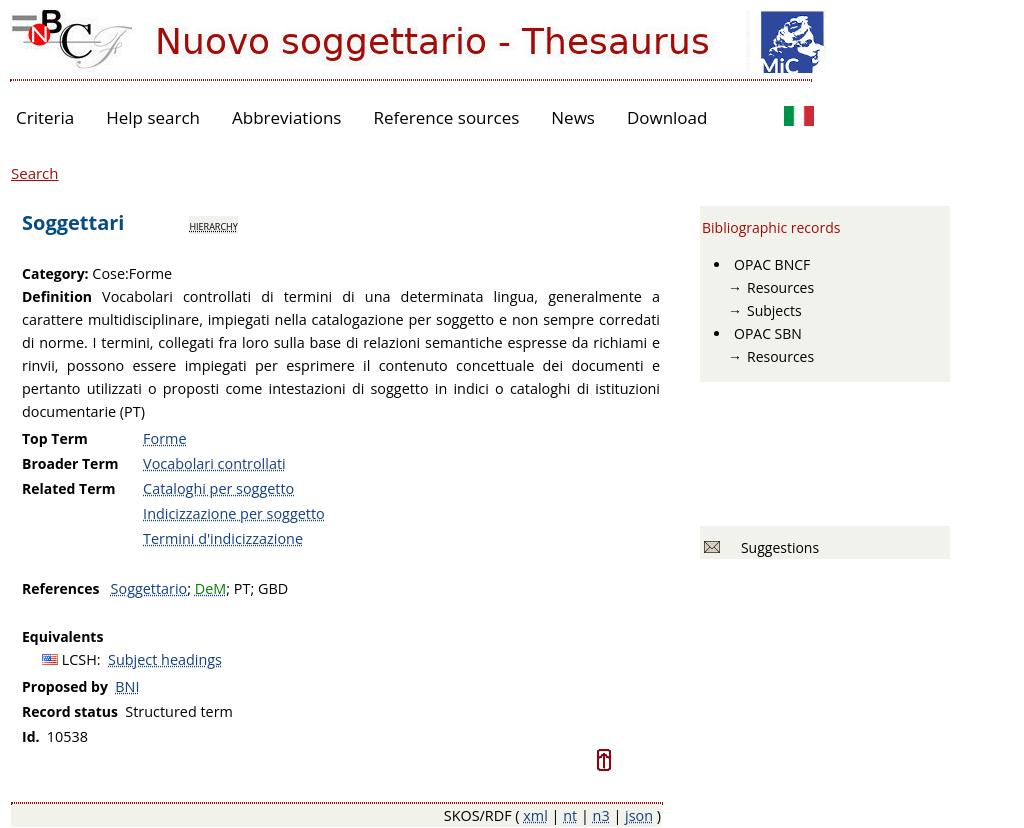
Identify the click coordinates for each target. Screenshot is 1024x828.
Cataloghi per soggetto (218, 488)
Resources (780, 287)
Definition (57, 296)
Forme (164, 438)
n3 (601, 815)
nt (570, 815)
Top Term (55, 438)
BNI (127, 686)
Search (35, 173)
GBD (273, 588)
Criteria (45, 117)
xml (535, 815)
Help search (153, 117)
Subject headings (165, 659)
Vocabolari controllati (214, 463)
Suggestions (776, 547)
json (639, 815)
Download (667, 117)
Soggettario (149, 588)
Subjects (774, 310)
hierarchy (213, 225)
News (573, 117)
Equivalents (62, 636)
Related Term (69, 488)
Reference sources (446, 117)
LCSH (79, 659)
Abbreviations (286, 117)
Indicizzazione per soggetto (234, 513)
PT (242, 588)
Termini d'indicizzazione (223, 538)
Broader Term (70, 463)
